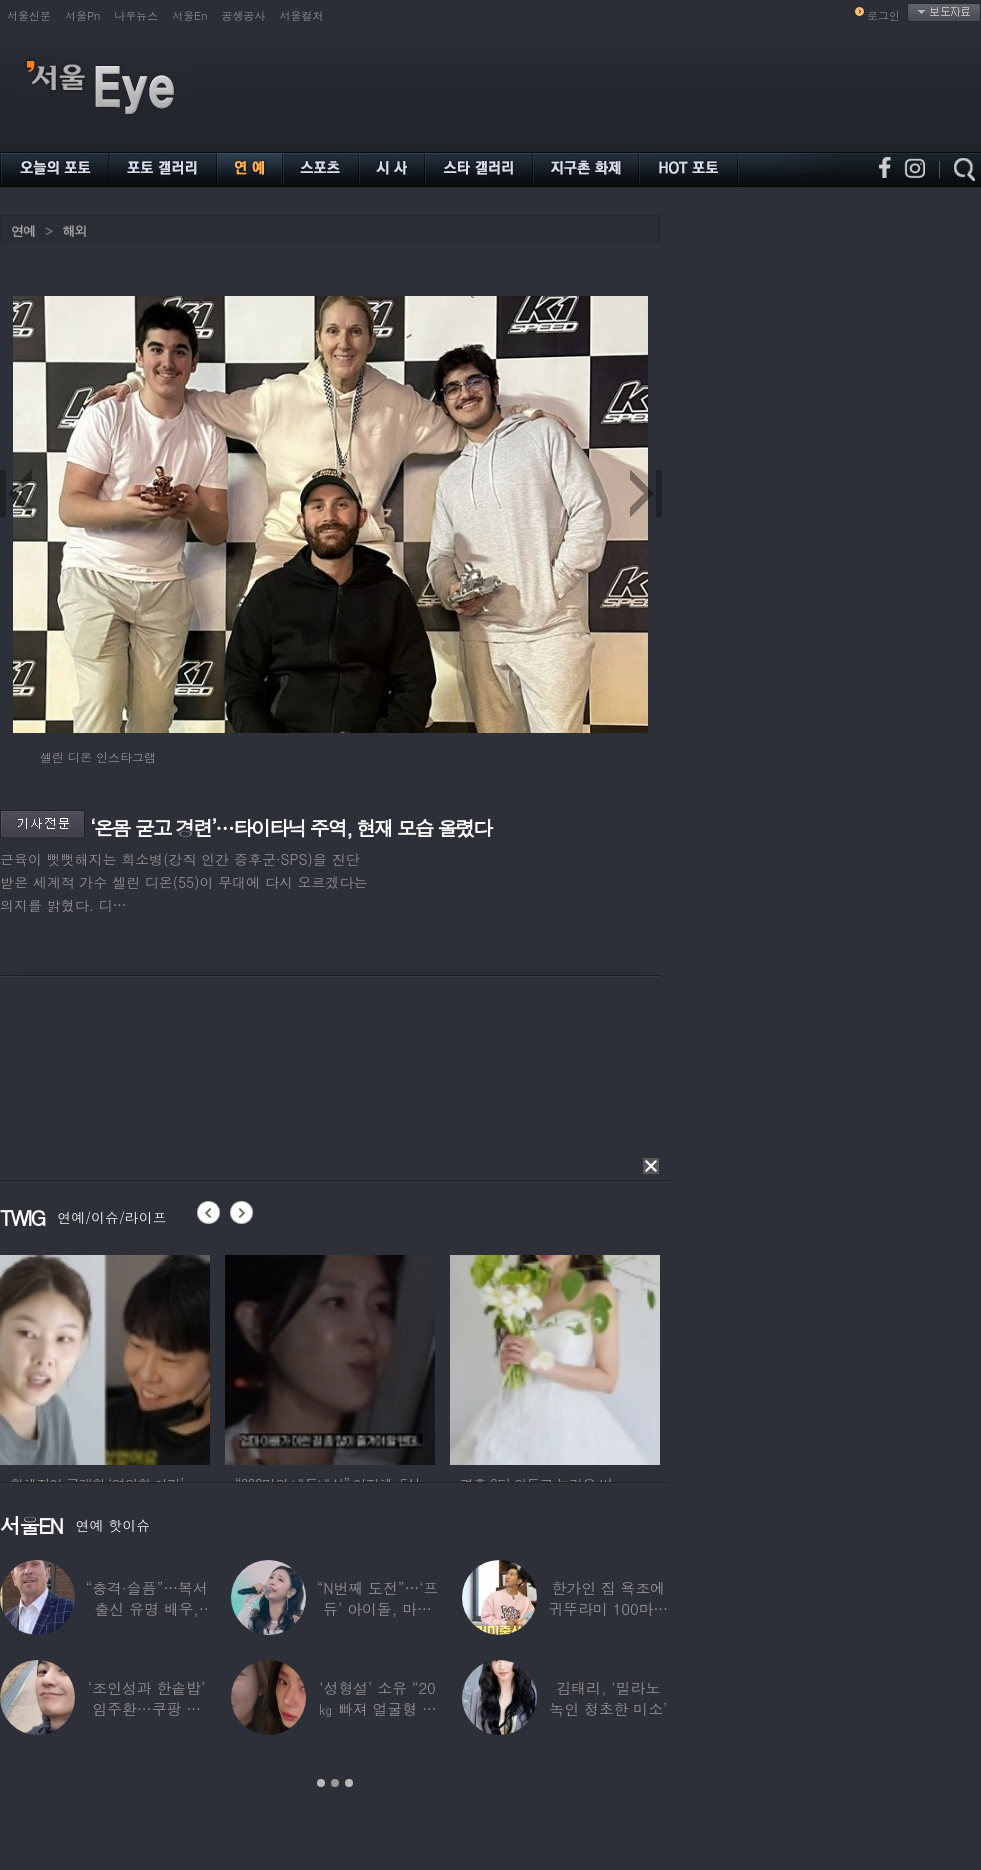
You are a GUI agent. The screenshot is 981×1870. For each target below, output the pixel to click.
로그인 (883, 15)
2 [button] (335, 1783)
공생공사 (244, 15)
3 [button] (349, 1783)
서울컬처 (302, 15)
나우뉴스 (136, 15)
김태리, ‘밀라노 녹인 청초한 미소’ (608, 1698)
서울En (189, 15)
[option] (105, 1357)
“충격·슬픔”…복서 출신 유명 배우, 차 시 (147, 1608)
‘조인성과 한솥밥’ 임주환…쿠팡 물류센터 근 (146, 1708)
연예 (23, 230)
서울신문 (29, 15)
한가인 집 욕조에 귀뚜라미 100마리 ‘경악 (608, 1608)
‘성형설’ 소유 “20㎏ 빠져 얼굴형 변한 (377, 1708)
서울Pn (82, 15)
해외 (74, 230)
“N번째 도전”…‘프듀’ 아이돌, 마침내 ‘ (378, 1608)
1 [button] (321, 1783)
